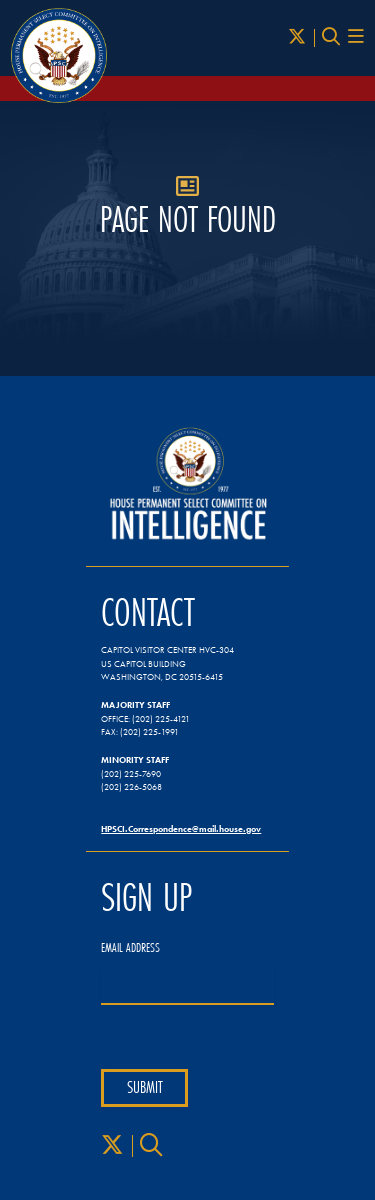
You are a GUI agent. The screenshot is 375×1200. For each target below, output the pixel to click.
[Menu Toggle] (356, 37)
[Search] (331, 37)
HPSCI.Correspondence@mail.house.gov (181, 828)
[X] (297, 37)
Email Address (130, 947)
